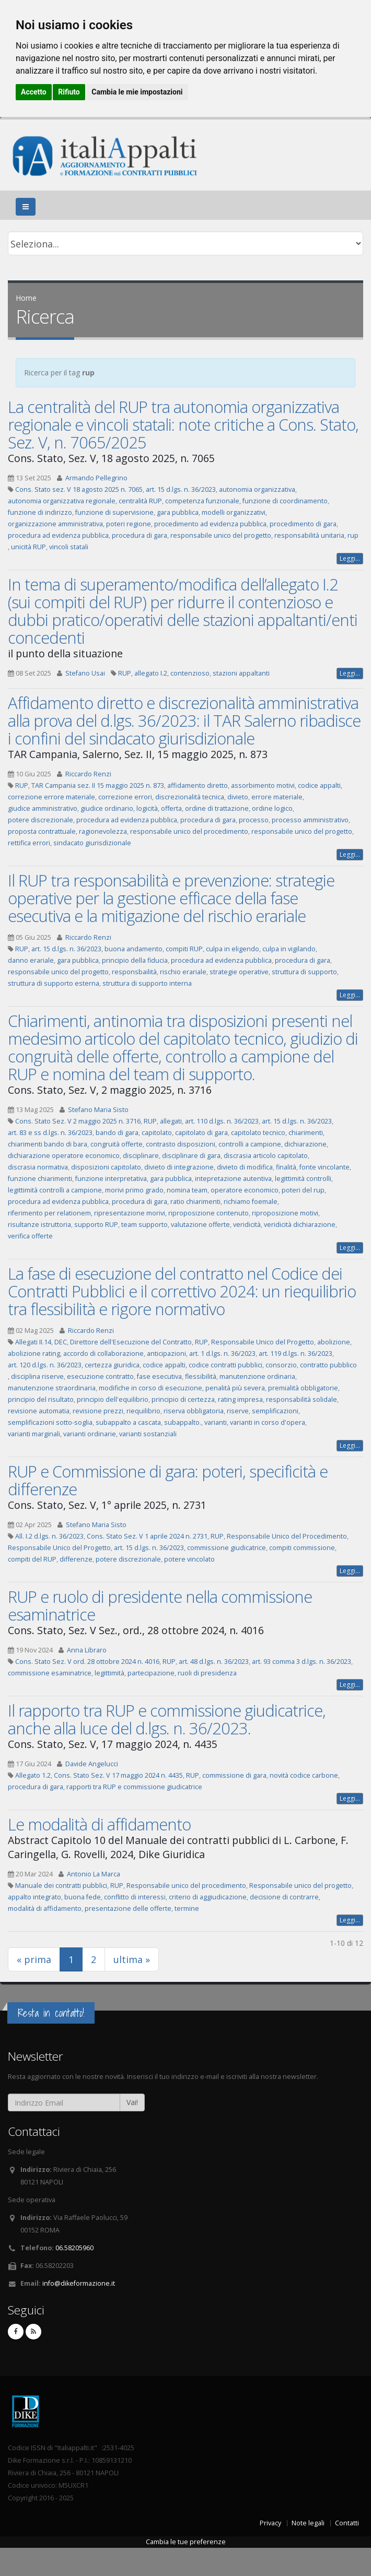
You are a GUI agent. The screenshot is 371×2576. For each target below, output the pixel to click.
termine (187, 1908)
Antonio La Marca (93, 1874)
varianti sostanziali (148, 1433)
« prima (34, 1959)
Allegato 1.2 (33, 1775)
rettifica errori (29, 842)
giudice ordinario (106, 808)
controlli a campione (249, 1144)
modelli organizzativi (233, 512)
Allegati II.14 (33, 1342)
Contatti (347, 2523)
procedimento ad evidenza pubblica (210, 523)
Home (26, 298)
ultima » (131, 1959)
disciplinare (141, 1155)
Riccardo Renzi (88, 774)
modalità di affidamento (45, 1908)
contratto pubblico (328, 1365)
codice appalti (319, 785)
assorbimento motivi (263, 785)
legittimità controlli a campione (55, 1190)
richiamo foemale (250, 1201)
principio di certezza (183, 1399)
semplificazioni (275, 1411)
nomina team (187, 1190)
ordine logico (272, 808)
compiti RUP (184, 948)
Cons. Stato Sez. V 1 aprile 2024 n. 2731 (147, 1536)
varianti (215, 1422)
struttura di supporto (304, 971)
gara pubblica (178, 512)
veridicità (247, 1224)
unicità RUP (28, 546)
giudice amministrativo (42, 808)
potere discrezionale (40, 820)
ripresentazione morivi (129, 1213)
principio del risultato (41, 1399)
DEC (60, 1342)
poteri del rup (303, 1190)
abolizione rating (34, 1353)
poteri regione (128, 523)
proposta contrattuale (42, 831)
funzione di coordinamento (285, 501)
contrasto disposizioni (180, 1144)
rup (352, 535)
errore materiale (277, 797)
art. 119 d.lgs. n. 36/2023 (295, 1353)
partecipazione (151, 1673)
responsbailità (134, 971)
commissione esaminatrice (49, 1673)
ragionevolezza (103, 831)
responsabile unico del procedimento (189, 831)
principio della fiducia (135, 960)
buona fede (82, 1897)
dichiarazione (305, 1144)
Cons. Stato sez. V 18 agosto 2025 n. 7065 (79, 489)
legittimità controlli (303, 1178)
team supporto (144, 1224)
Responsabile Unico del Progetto (262, 1342)
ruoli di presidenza (207, 1673)
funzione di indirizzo (40, 512)
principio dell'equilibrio (112, 1399)
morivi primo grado (134, 1190)
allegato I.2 (150, 673)
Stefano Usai (85, 673)
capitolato (157, 1132)
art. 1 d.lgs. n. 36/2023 (222, 1353)
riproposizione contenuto (208, 1213)
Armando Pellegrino (96, 478)
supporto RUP (96, 1224)
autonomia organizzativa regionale (61, 501)
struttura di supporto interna (147, 983)
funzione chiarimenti (40, 1178)
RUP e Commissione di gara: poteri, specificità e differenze (168, 1480)
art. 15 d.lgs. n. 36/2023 (181, 489)
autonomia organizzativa (257, 489)
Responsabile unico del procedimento (186, 1885)
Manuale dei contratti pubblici (61, 1885)
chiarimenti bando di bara (47, 1144)
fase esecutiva (159, 1376)
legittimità (109, 1673)
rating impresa (240, 1399)
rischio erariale (183, 971)
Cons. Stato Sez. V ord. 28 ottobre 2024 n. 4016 (87, 1661)
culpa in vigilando (289, 948)
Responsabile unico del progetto (300, 1885)
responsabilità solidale (301, 1399)
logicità (147, 808)
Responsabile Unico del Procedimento (287, 1536)
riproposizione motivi (285, 1213)
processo (254, 820)
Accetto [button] (34, 92)
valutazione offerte (200, 1224)
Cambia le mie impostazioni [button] (136, 92)
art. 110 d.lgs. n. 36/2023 (222, 1121)
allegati (171, 1121)
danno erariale (31, 960)
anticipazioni (166, 1353)
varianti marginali (34, 1433)
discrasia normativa (38, 1167)
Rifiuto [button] (69, 92)
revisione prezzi (98, 1411)
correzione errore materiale (51, 797)
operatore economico (245, 1190)
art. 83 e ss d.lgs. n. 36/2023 (50, 1132)
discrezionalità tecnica (189, 797)
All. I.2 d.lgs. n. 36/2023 (49, 1536)
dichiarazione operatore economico (64, 1155)
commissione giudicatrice (226, 1547)
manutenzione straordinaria (52, 1388)
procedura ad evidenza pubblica (58, 535)
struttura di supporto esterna (53, 983)
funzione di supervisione (114, 512)
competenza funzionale (202, 501)
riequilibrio (143, 1411)
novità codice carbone (304, 1775)
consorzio (281, 1365)
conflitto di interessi (135, 1897)
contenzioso (190, 673)
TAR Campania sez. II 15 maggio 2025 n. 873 (97, 785)
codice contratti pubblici (225, 1365)
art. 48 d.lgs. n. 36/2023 (214, 1661)
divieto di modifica (245, 1167)
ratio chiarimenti (195, 1201)
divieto (237, 797)
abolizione (333, 1342)
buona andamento (134, 948)
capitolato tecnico (258, 1132)
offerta (171, 808)
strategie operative (239, 971)
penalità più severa (235, 1388)
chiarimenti (305, 1132)
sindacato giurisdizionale (92, 842)
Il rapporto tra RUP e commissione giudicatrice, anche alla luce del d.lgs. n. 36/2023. (167, 1719)
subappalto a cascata (128, 1422)
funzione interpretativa (111, 1178)
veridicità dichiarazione (299, 1224)
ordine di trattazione (217, 808)
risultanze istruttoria (39, 1224)
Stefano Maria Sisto (98, 1109)
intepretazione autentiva (233, 1178)
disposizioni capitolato (106, 1167)
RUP (124, 673)
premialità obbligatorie (303, 1388)
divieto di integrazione (179, 1167)
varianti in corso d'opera (267, 1422)
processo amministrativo (310, 820)
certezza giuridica (112, 1365)
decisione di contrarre (284, 1897)
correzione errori (125, 797)
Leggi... (350, 558)
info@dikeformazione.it (78, 2283)
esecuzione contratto (100, 1376)
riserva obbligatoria (194, 1411)
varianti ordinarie (89, 1433)
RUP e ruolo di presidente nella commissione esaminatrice (160, 1605)
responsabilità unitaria (309, 535)
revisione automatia (38, 1411)
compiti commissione (302, 1547)
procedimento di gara (303, 523)
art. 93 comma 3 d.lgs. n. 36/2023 (301, 1661)
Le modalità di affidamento (99, 1824)
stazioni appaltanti (241, 673)
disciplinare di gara (191, 1155)
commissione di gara (234, 1775)
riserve (238, 1411)
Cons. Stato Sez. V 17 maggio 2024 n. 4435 (118, 1775)
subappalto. (182, 1422)
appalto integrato (34, 1897)
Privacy (270, 2523)
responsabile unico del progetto (220, 535)
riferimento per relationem (49, 1213)
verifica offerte (30, 1236)
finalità (286, 1167)
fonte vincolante (324, 1167)
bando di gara (117, 1132)
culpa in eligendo (232, 948)
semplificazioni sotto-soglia (50, 1422)
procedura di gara (139, 535)
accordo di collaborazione (103, 1353)
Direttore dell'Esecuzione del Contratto (131, 1342)
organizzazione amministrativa (55, 523)
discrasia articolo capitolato (266, 1155)
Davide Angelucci (91, 1763)
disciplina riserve (37, 1376)
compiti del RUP (32, 1559)
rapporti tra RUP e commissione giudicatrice (134, 1786)
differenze (76, 1559)
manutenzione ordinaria (257, 1376)
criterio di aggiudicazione (208, 1897)
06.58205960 (74, 2247)
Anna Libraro (87, 1650)
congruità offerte (116, 1144)
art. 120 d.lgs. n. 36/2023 (45, 1365)
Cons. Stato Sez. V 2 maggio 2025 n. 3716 (78, 1121)
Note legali (308, 2523)
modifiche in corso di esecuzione (150, 1388)
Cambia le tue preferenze (186, 2541)
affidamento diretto (197, 785)
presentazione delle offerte (128, 1908)
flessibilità (200, 1376)
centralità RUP (140, 501)
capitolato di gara (201, 1132)
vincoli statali (68, 546)
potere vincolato (189, 1559)
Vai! (132, 2102)
